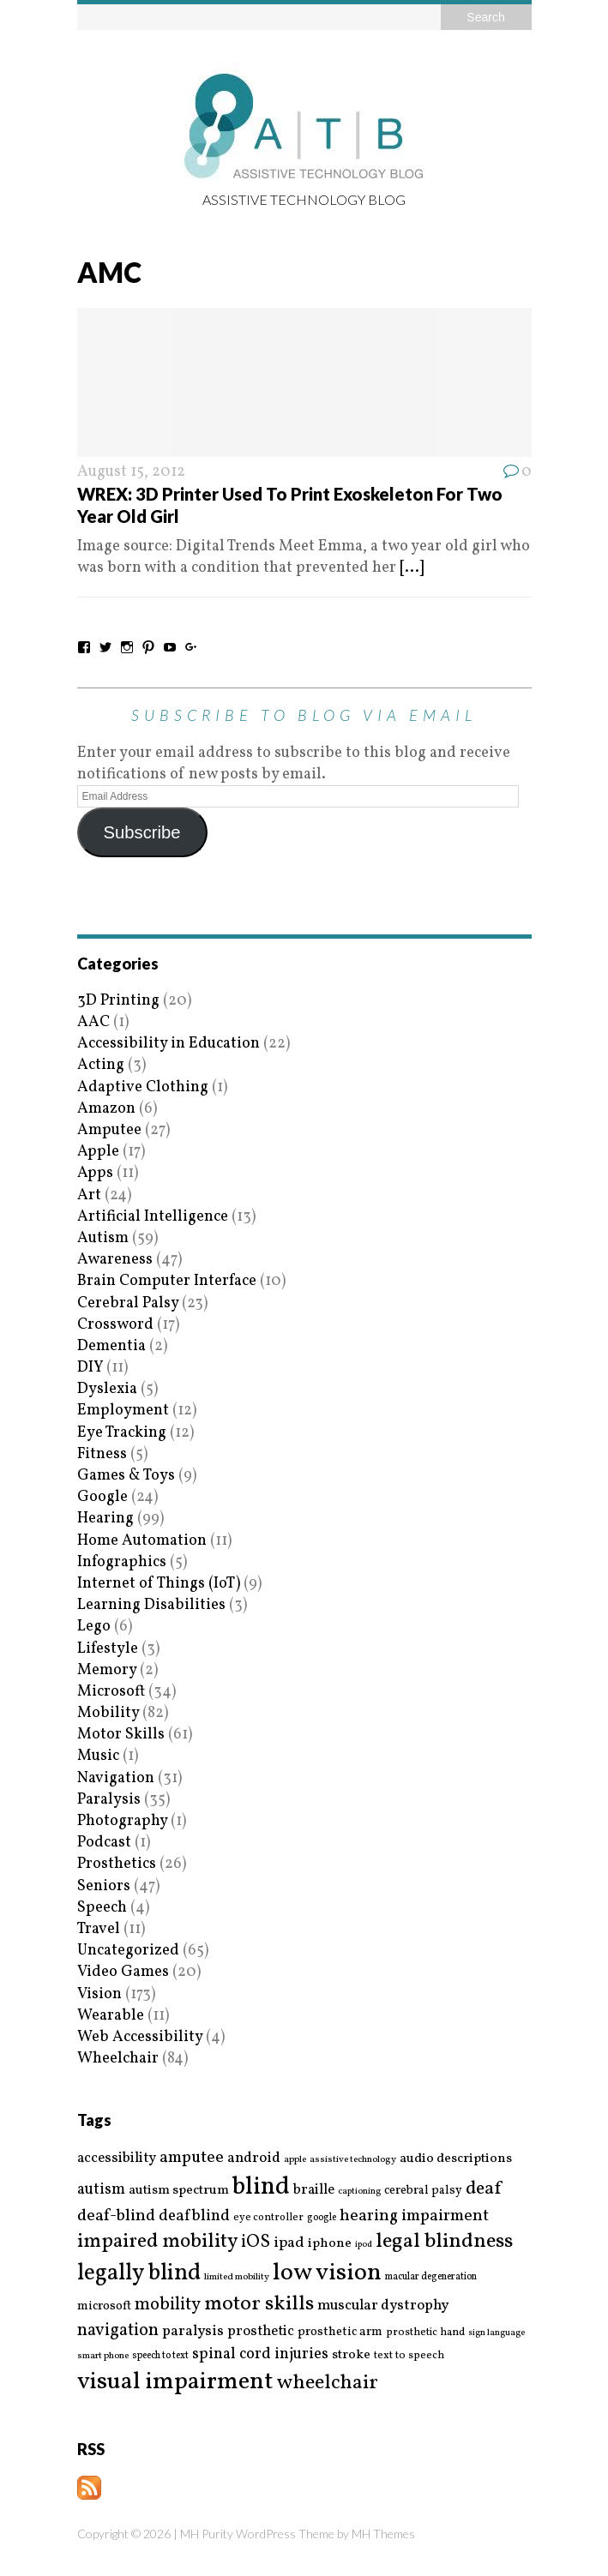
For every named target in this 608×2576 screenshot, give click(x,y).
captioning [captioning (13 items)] (359, 2192)
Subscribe (141, 832)
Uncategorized (128, 1950)
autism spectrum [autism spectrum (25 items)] (179, 2190)
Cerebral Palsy (127, 1303)
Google (102, 1497)
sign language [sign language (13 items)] (496, 2333)
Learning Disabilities (151, 1605)
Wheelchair (118, 2058)
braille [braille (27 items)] (313, 2190)
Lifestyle (107, 1649)
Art (89, 1195)
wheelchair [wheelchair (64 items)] (327, 2383)
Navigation (115, 1778)
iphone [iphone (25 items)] (330, 2243)
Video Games (123, 1972)
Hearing (105, 1518)
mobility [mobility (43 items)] (168, 2305)
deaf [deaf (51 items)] (483, 2189)
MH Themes (383, 2533)
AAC (93, 1022)
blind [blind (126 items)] (261, 2187)
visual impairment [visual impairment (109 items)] (175, 2382)
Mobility (108, 1713)
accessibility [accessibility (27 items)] (116, 2158)
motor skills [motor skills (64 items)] (259, 2304)
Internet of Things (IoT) (158, 1583)
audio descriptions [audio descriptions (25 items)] (456, 2158)
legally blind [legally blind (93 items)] (139, 2274)
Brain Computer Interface (166, 1281)
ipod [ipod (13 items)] (363, 2245)
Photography (122, 1821)
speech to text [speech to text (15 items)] (160, 2356)
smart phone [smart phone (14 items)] (103, 2356)
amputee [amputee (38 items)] (192, 2158)
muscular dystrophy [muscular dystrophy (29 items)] (382, 2306)
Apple (98, 1151)
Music (98, 1756)
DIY (90, 1367)
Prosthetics (116, 1864)
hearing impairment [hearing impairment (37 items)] (414, 2216)
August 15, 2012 (131, 472)
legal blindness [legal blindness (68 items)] (444, 2242)
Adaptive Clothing (142, 1087)
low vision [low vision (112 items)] (327, 2274)
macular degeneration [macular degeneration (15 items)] (431, 2277)
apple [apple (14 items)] (295, 2159)
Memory (106, 1670)
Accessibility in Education (168, 1043)
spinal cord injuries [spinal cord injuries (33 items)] (260, 2354)
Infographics (121, 1562)
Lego (94, 1626)
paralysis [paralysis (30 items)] (193, 2331)
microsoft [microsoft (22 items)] (104, 2306)
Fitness (102, 1454)
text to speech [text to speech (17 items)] (409, 2356)
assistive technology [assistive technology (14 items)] (353, 2159)
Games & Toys (126, 1475)
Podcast (104, 1842)
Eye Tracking (121, 1433)
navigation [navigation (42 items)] (118, 2331)
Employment (123, 1410)
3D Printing (118, 1001)
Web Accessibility (139, 2037)
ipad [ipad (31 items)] (289, 2243)
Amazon (106, 1109)
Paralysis (109, 1799)
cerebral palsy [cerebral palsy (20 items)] (423, 2191)
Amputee (109, 1130)
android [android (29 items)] (253, 2158)
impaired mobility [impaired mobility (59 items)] (157, 2241)
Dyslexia (107, 1389)
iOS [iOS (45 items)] (255, 2243)
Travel (98, 1929)
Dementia (111, 1346)
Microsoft (111, 1691)
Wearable (110, 2016)
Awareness (115, 1259)
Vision (99, 1994)
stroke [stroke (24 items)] (351, 2355)
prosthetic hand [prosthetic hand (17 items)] (425, 2333)
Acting (100, 1065)
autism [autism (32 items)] (101, 2190)
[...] (412, 568)
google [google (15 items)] (321, 2218)
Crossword (115, 1325)
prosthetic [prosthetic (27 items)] (260, 2331)
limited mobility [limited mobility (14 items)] (236, 2277)
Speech (102, 1907)
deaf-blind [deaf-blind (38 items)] (116, 2216)
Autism (103, 1238)
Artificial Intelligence (152, 1217)
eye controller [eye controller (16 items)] (268, 2217)
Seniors (103, 1886)
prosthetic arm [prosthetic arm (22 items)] (340, 2332)
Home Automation (142, 1541)
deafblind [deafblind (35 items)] (194, 2216)
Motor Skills (121, 1734)
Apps (95, 1173)
